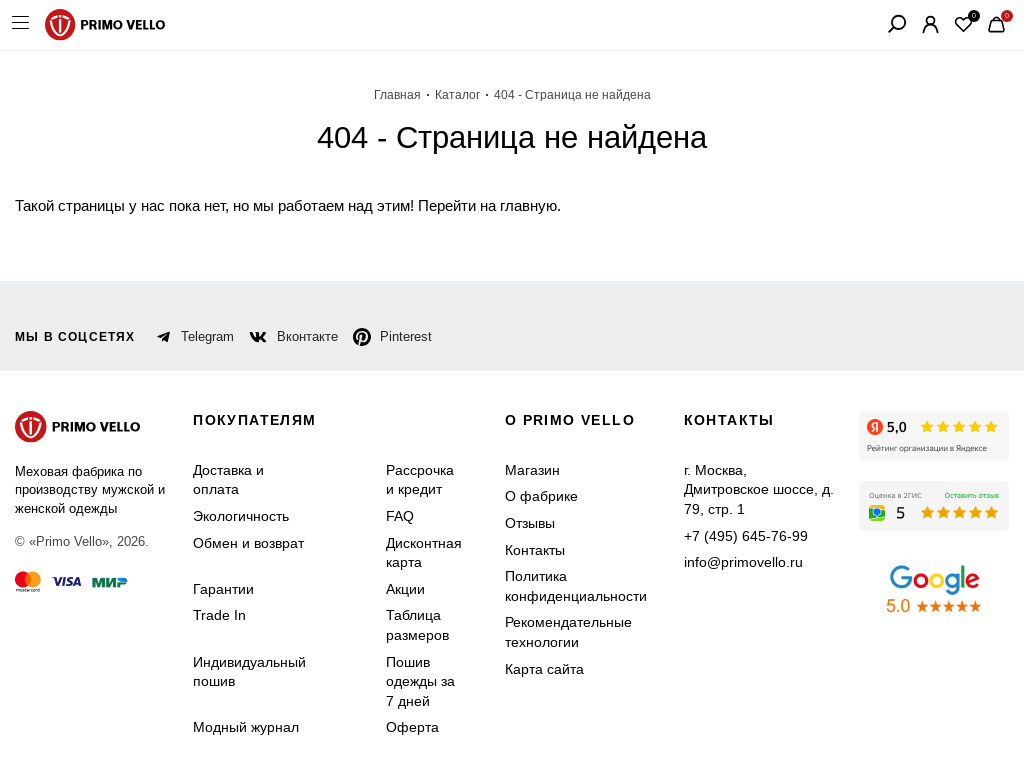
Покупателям (254, 420)
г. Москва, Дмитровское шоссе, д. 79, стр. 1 (759, 489)
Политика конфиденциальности (576, 586)
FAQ (400, 516)
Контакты (535, 550)
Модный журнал (246, 727)
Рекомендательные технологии (568, 632)
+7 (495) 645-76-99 (746, 536)
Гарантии (223, 589)
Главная (397, 95)
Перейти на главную (487, 205)
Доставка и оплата (228, 480)
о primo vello (570, 420)
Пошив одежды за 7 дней (420, 681)
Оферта (412, 727)
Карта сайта (544, 669)
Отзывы (530, 523)
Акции (405, 589)
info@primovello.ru (743, 562)
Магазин (532, 470)
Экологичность (241, 516)
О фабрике (541, 496)
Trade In (219, 615)
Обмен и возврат (248, 543)
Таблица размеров (417, 625)
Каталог (457, 95)
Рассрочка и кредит (420, 480)
